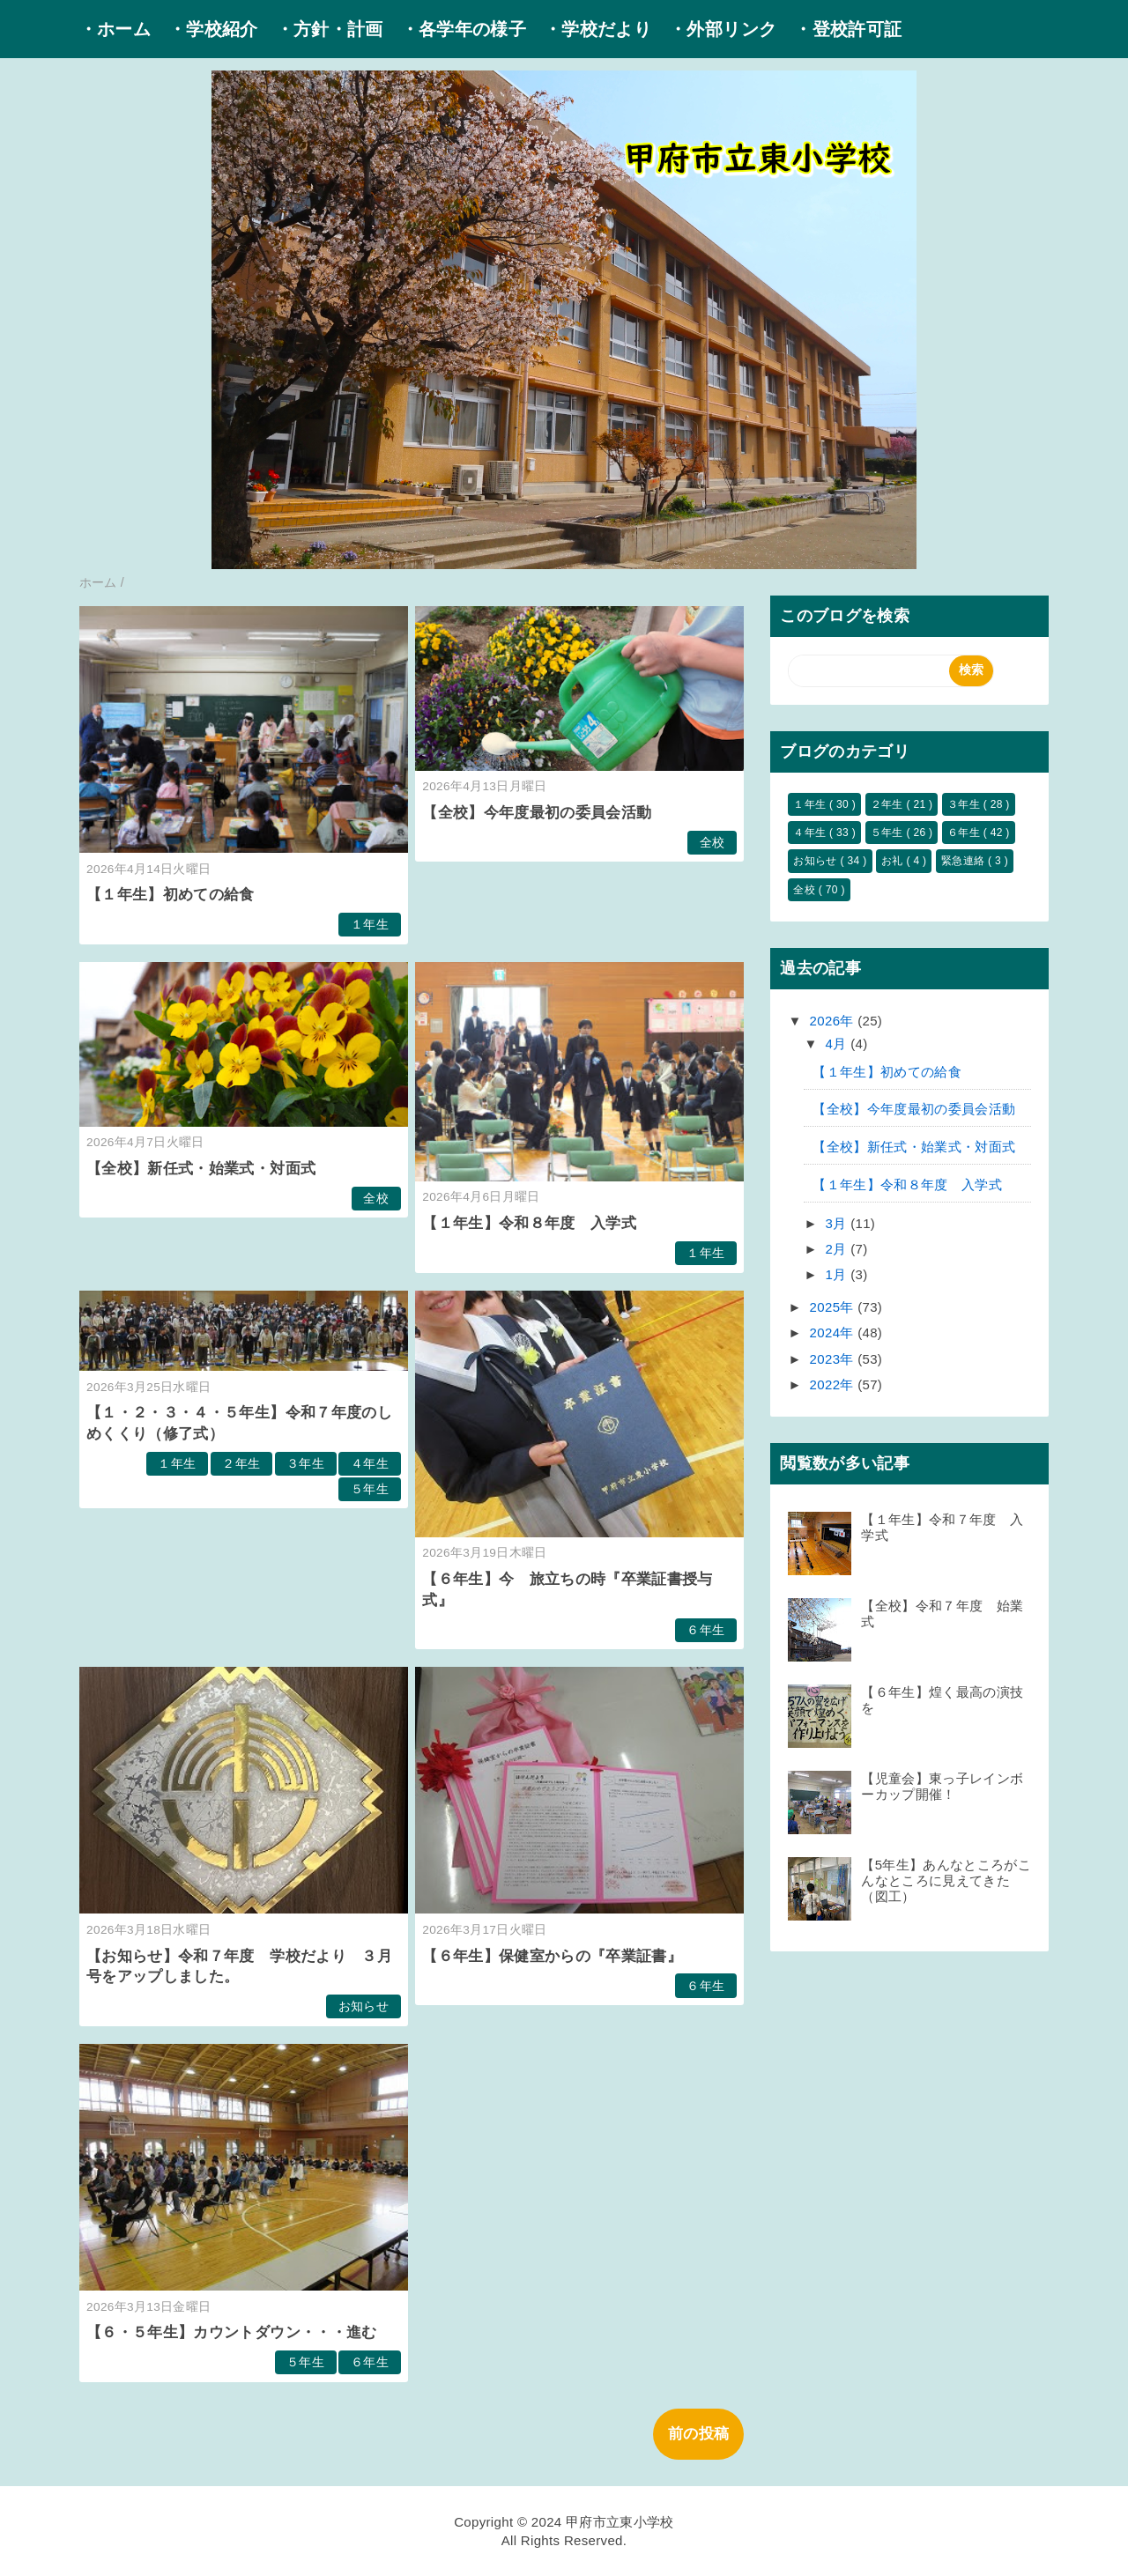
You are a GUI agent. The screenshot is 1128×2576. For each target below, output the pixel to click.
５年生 (370, 1489)
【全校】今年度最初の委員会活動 (536, 812)
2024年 (834, 1332)
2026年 (834, 1020)
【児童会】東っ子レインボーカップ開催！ (942, 1786)
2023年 (834, 1358)
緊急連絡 (964, 861)
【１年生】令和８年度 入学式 (529, 1223)
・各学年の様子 (463, 29)
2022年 (834, 1384)
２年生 (241, 1463)
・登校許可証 (848, 29)
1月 (838, 1274)
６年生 (705, 1630)
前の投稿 (698, 2433)
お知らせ (363, 2006)
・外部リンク (722, 29)
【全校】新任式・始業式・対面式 (200, 1168)
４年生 (370, 1463)
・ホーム (115, 29)
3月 (838, 1223)
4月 (838, 1043)
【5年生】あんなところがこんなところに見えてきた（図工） (946, 1880)
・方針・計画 (329, 29)
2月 (838, 1248)
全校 (712, 842)
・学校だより (597, 29)
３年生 (305, 1463)
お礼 (893, 861)
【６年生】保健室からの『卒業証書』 (552, 1956)
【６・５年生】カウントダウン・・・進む (231, 2332)
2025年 (834, 1306)
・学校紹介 (213, 29)
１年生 (370, 924)
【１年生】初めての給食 (170, 894)
